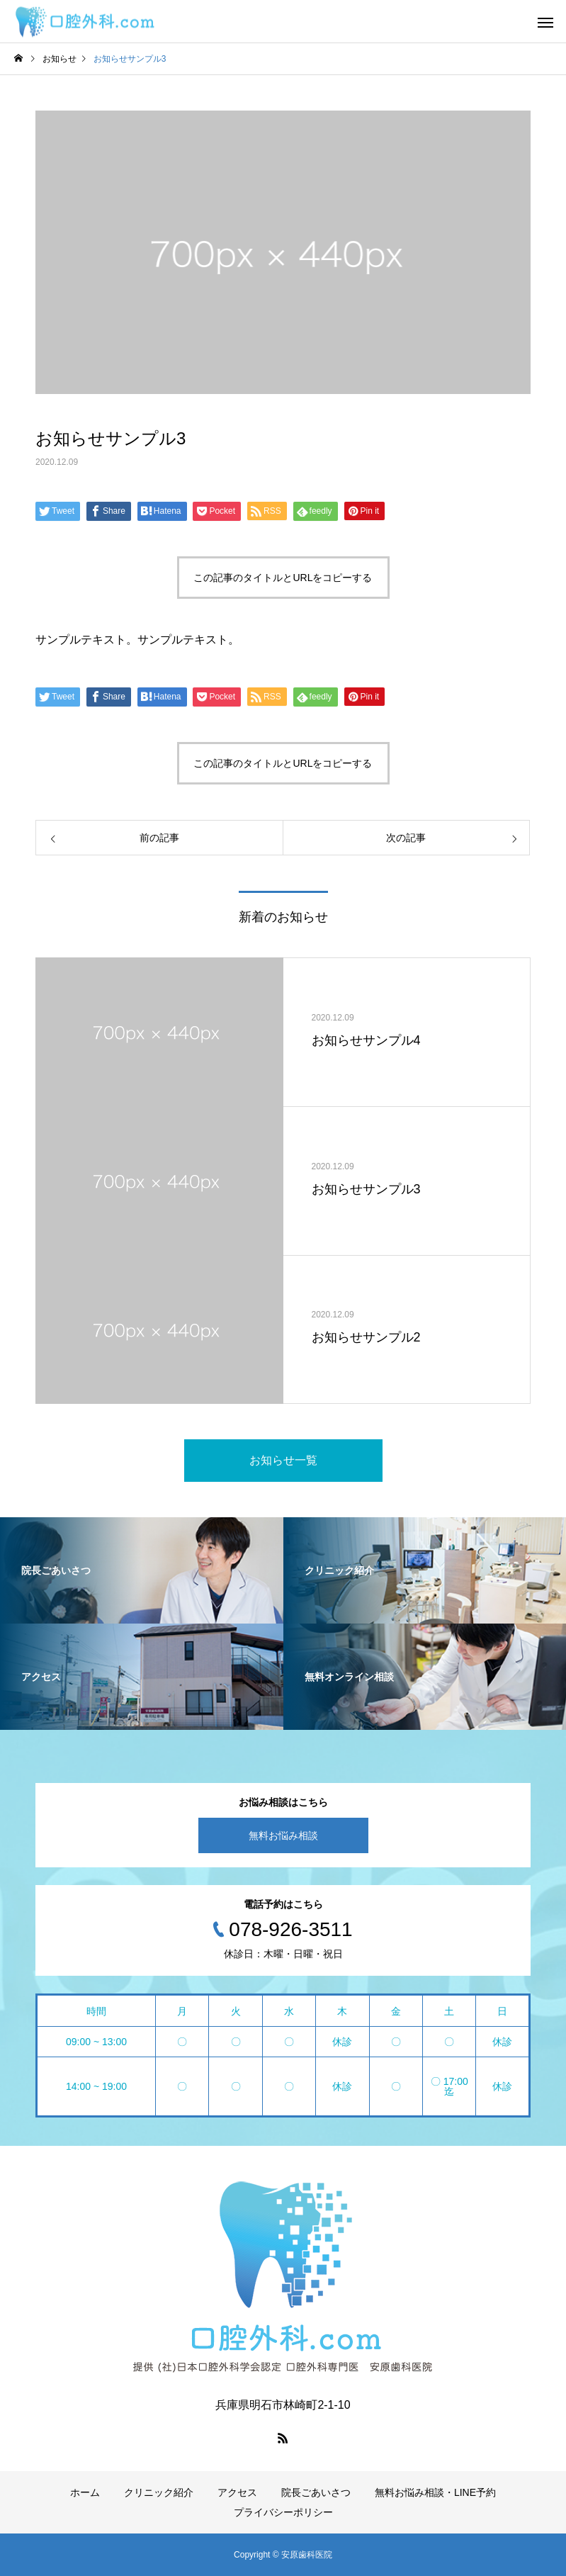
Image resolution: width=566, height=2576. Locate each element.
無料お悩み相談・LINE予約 (435, 2492)
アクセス (237, 2492)
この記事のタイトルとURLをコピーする (282, 577)
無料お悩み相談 (283, 1835)
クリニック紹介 (158, 2492)
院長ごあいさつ (316, 2492)
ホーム (85, 2492)
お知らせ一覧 (283, 1460)
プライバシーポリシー (283, 2512)
